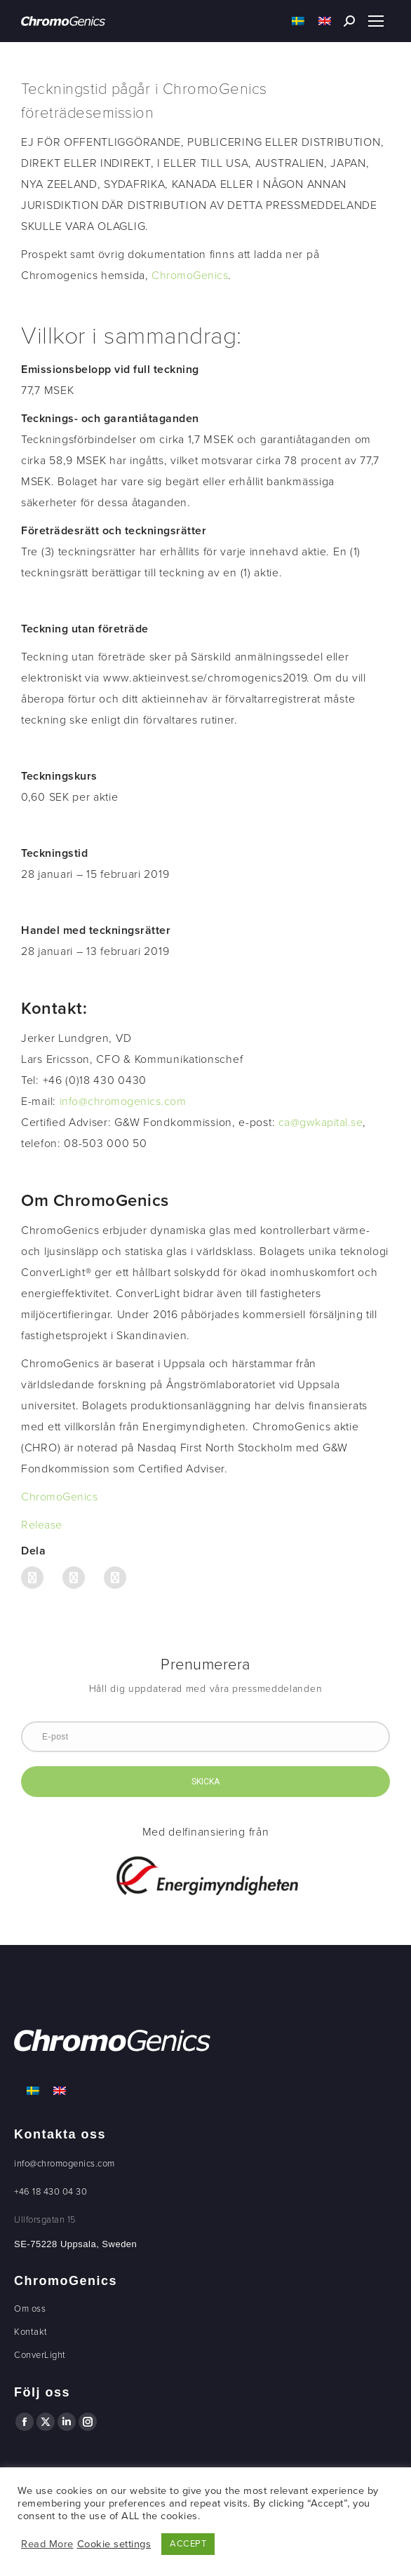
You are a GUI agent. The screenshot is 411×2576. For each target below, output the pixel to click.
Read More (47, 2544)
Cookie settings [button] (114, 2544)
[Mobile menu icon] (376, 21)
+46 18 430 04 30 (50, 2191)
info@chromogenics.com (123, 1101)
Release (41, 1525)
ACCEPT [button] (188, 2543)
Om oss (30, 2308)
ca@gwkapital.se (320, 1123)
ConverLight (40, 2355)
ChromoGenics (189, 276)
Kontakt (31, 2332)
